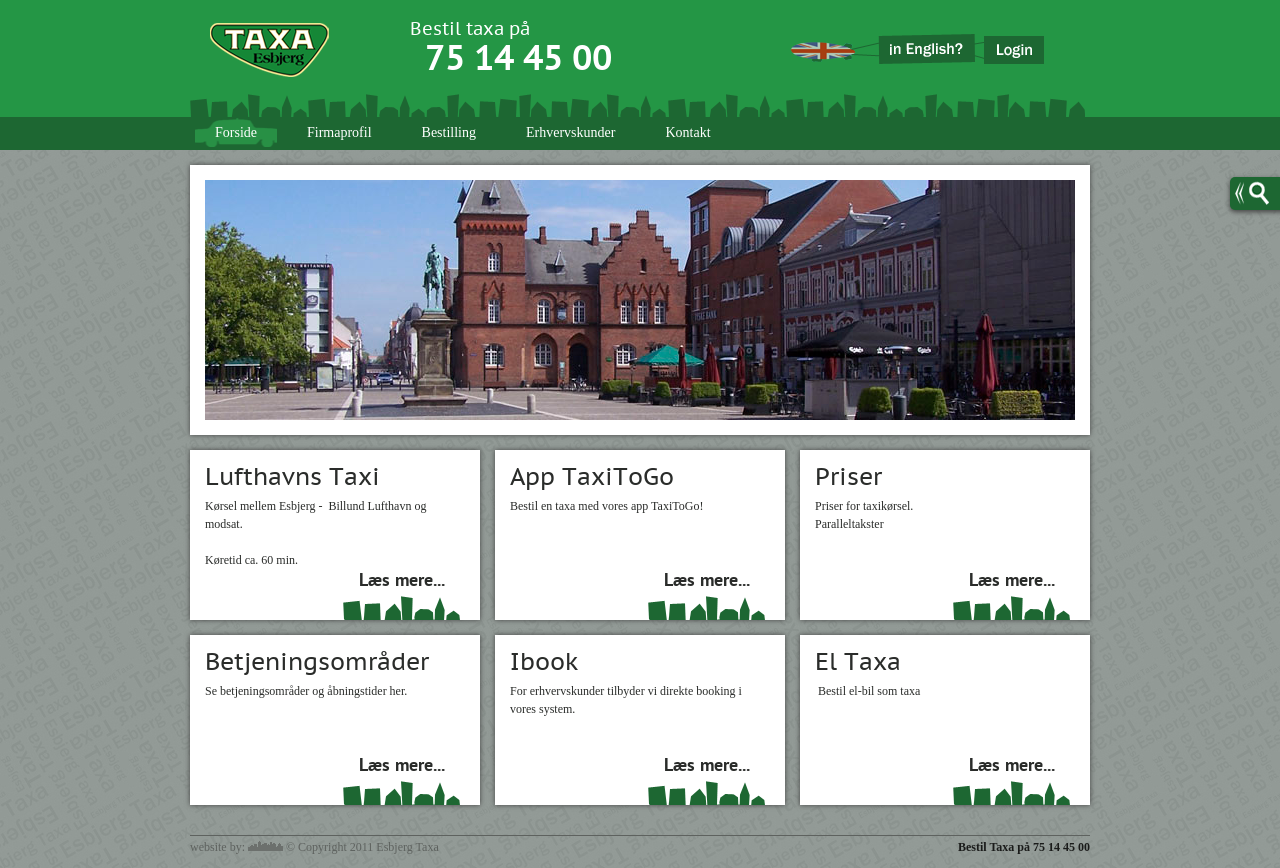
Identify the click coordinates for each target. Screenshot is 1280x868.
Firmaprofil (339, 132)
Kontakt (687, 132)
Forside (236, 132)
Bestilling (449, 132)
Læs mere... (402, 582)
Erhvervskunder (570, 132)
